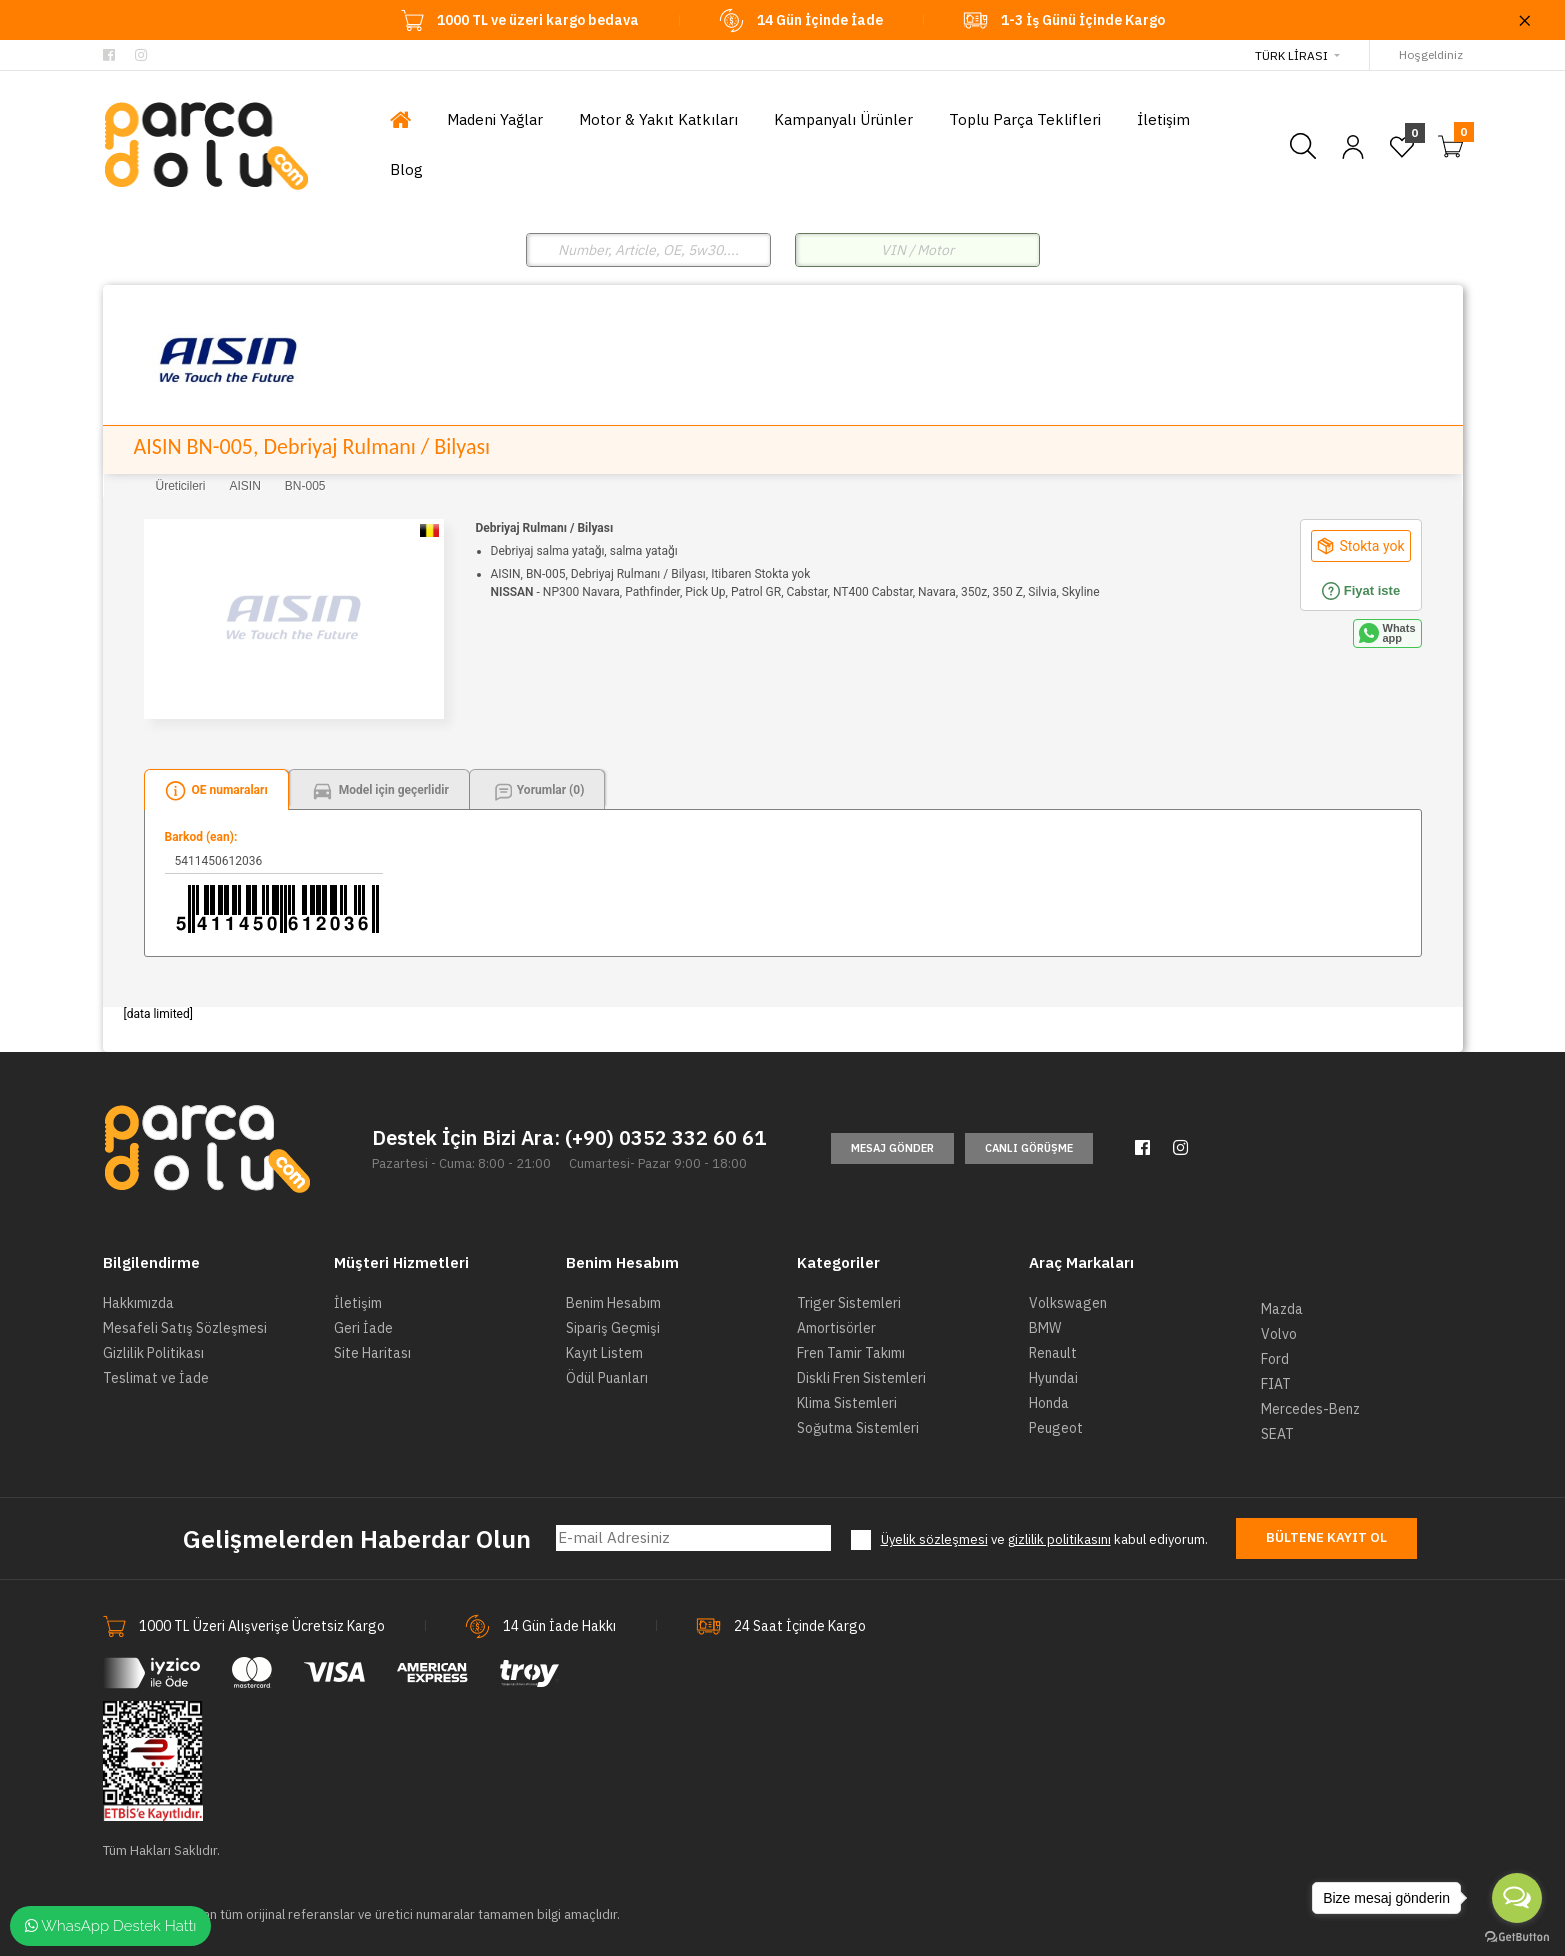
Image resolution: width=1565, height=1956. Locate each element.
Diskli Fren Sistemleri (861, 1378)
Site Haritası (372, 1353)
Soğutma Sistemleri (858, 1428)
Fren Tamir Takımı (851, 1353)
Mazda (1282, 1309)
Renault (1053, 1353)
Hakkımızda (138, 1303)
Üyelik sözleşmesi (934, 1539)
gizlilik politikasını (1059, 1539)
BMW (1045, 1328)
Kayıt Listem (604, 1353)
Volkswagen (1068, 1303)
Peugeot (1056, 1428)
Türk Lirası (1291, 55)
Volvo (1279, 1334)
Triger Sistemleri (849, 1303)
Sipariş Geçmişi (613, 1328)
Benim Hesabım (613, 1303)
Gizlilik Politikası (153, 1353)
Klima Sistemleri (847, 1403)
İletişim (358, 1303)
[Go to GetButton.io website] (1517, 1936)
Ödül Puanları (607, 1378)
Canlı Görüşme (1029, 1148)
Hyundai (1053, 1378)
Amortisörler (836, 1328)
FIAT (1276, 1384)
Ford (1275, 1359)
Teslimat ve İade (156, 1378)
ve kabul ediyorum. (1044, 1540)
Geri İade (363, 1328)
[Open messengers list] (1517, 1898)
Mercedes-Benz (1310, 1409)
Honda (1049, 1403)
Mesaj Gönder (892, 1148)
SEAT (1277, 1434)
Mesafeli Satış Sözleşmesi (185, 1328)
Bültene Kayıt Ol (1326, 1537)
